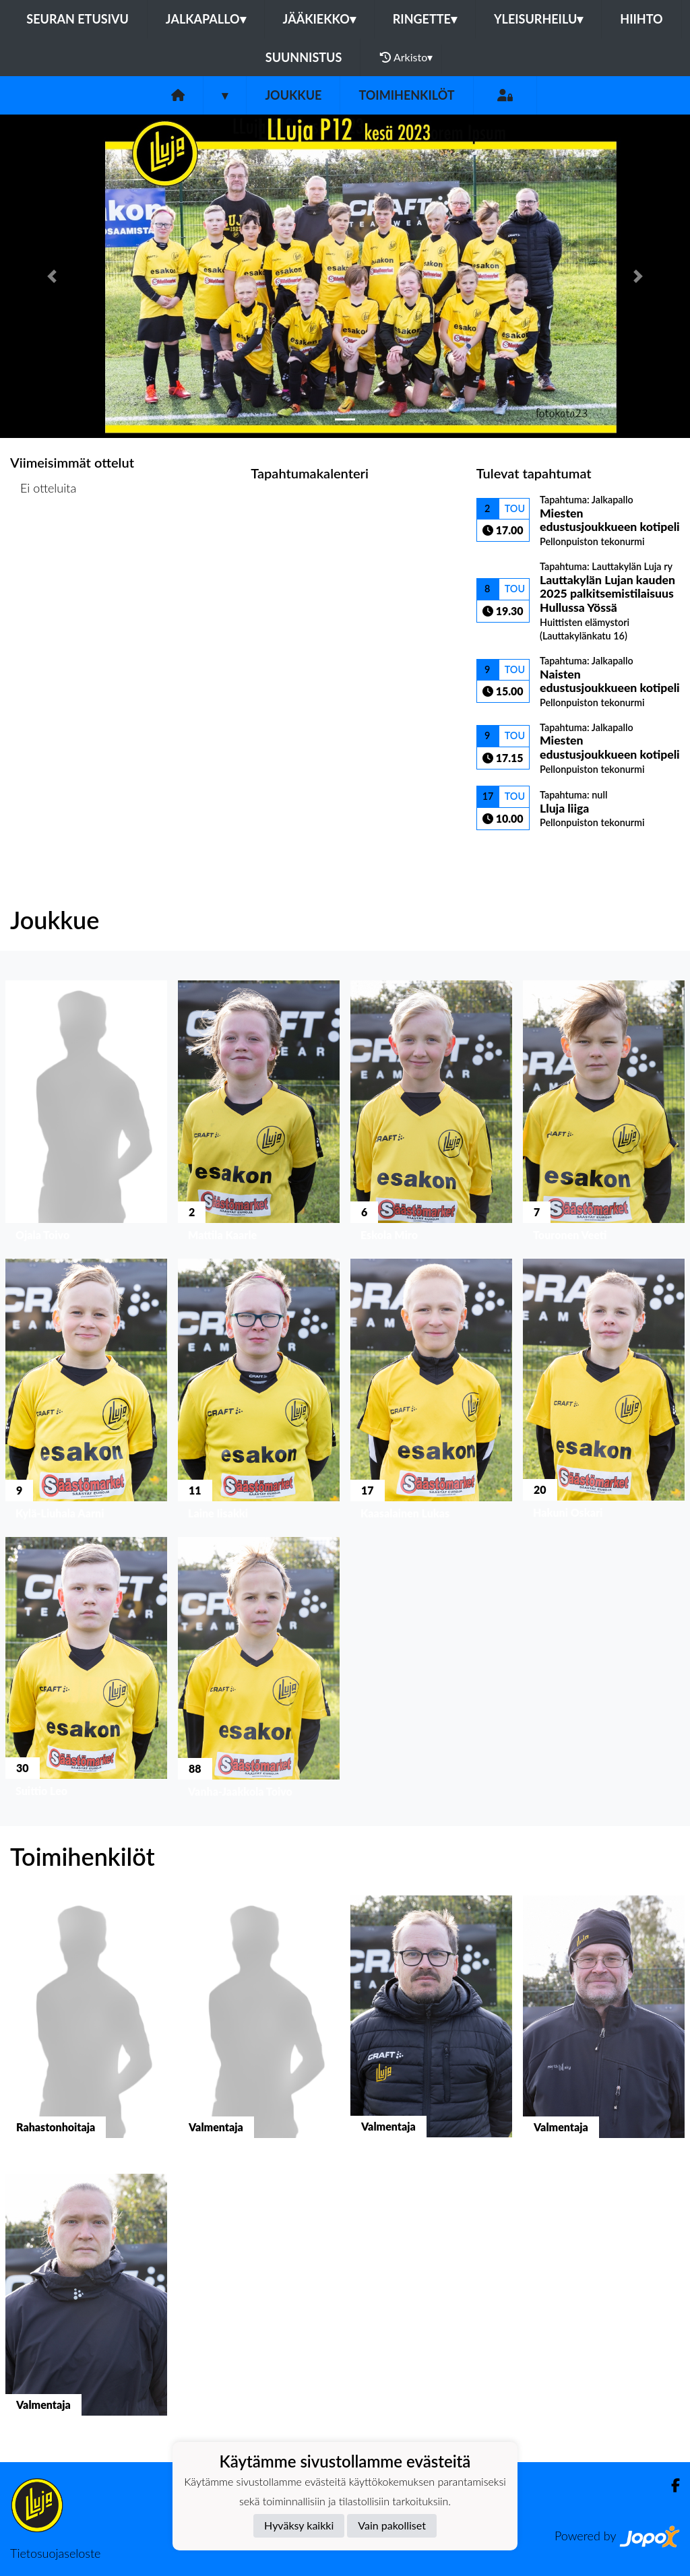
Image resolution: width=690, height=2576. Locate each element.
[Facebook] (670, 2485)
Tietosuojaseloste (55, 2553)
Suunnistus (303, 57)
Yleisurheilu (538, 18)
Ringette (425, 18)
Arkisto (406, 57)
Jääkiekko (319, 18)
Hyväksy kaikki (299, 2525)
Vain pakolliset (392, 2525)
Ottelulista (43, 540)
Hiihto (641, 18)
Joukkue (293, 95)
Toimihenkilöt (406, 95)
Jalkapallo (206, 18)
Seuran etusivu (77, 18)
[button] (52, 276)
